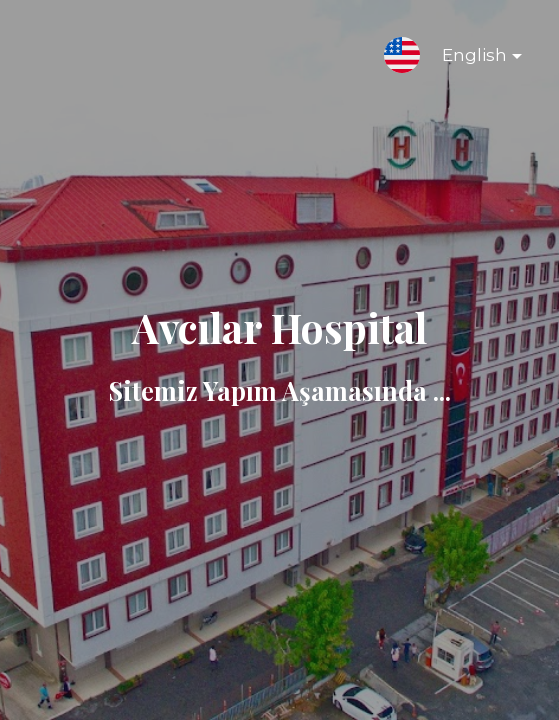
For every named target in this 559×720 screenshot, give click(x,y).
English (466, 59)
